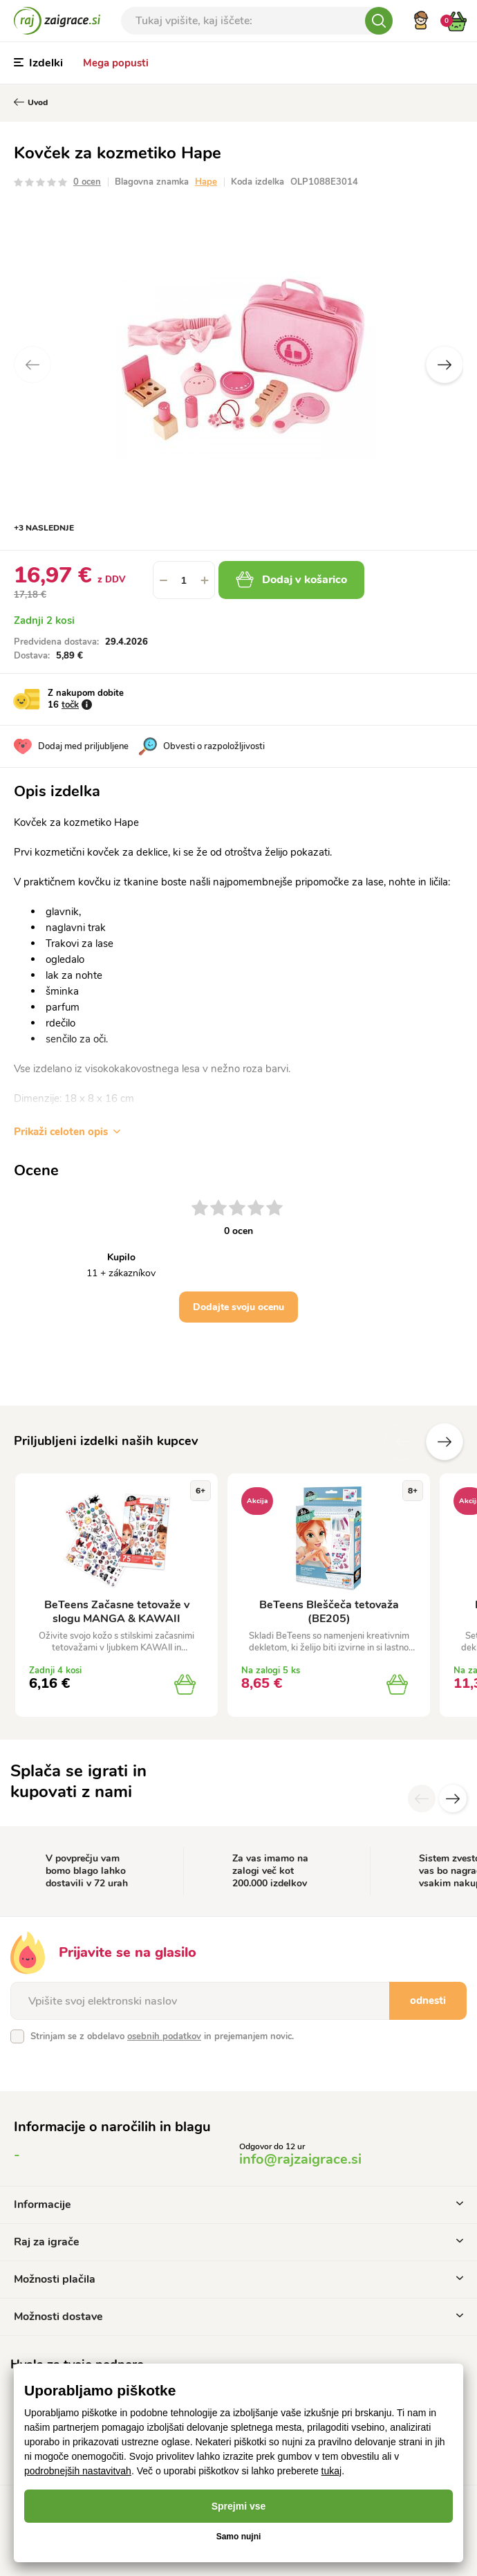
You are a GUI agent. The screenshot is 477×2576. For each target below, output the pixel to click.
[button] (204, 580)
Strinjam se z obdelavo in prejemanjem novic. (162, 2036)
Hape (206, 182)
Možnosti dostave (238, 2316)
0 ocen (87, 182)
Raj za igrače (238, 2242)
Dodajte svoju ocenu (238, 1307)
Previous (32, 364)
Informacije (238, 2204)
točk (70, 705)
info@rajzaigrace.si (300, 2159)
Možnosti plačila (238, 2279)
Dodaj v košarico (291, 579)
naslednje (444, 1441)
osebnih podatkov (164, 2036)
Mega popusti (116, 63)
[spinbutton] (184, 580)
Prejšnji (403, 1441)
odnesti (428, 2000)
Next (444, 364)
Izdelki (38, 63)
